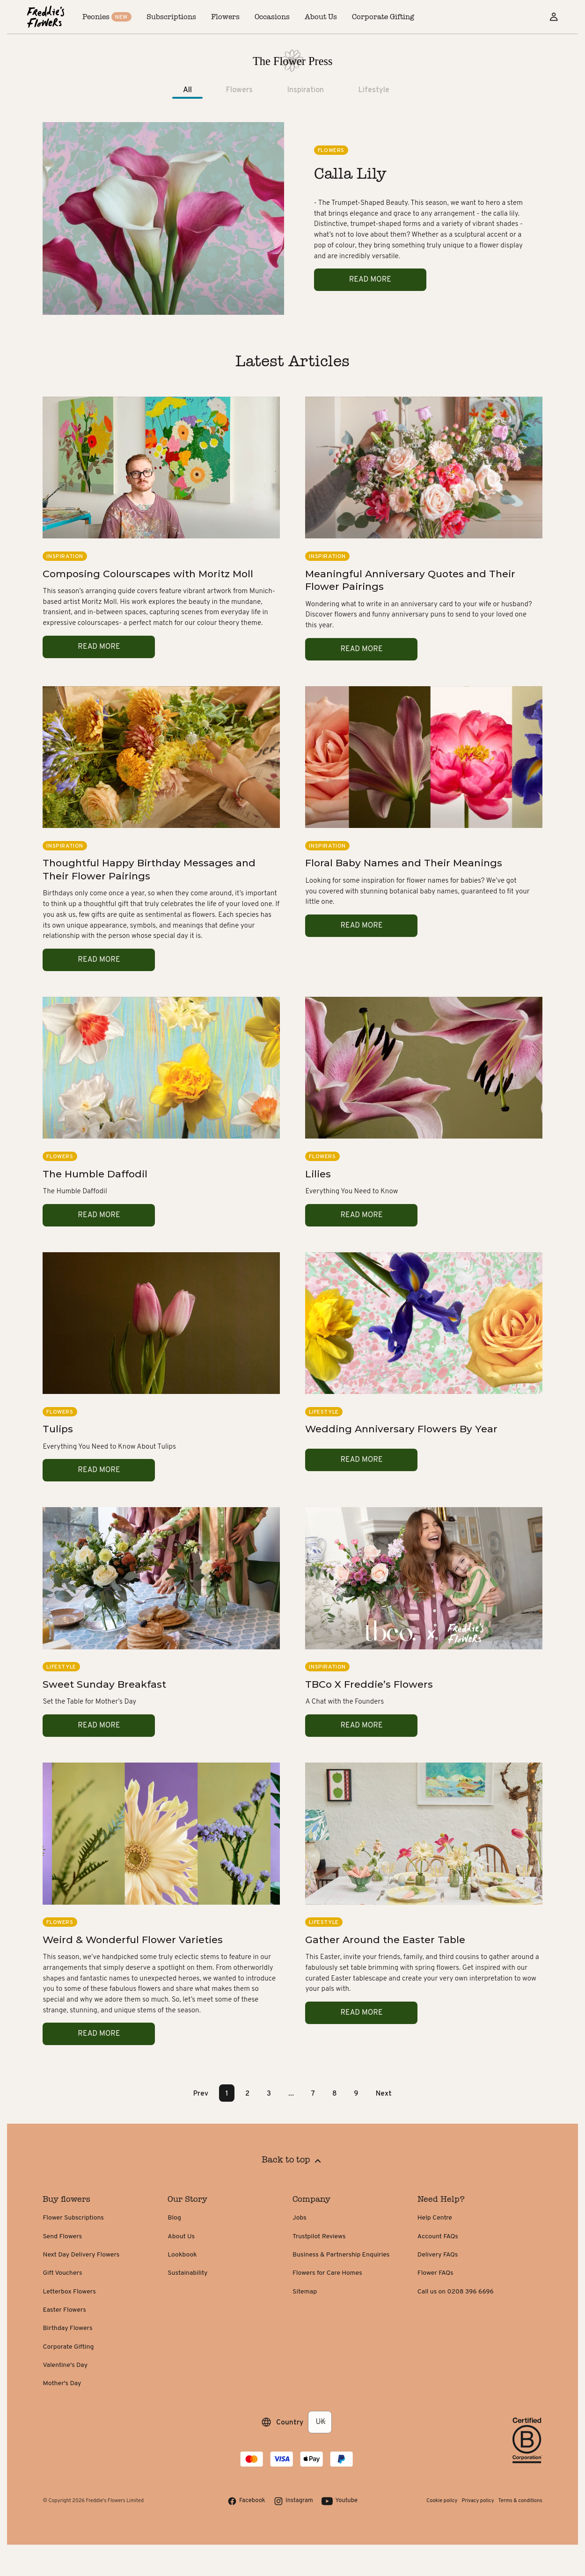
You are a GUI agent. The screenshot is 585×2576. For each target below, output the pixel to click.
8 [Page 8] (334, 2093)
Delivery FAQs (437, 2255)
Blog (174, 2218)
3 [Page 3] (269, 2093)
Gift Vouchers (62, 2273)
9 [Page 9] (356, 2093)
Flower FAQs (435, 2273)
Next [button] (384, 2093)
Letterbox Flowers (69, 2292)
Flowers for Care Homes (327, 2273)
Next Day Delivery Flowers (81, 2255)
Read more (370, 279)
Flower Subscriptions (73, 2218)
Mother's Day (62, 2383)
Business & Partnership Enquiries (340, 2255)
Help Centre (434, 2218)
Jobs (299, 2218)
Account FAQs (437, 2237)
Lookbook (182, 2255)
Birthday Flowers (67, 2328)
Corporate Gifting (68, 2347)
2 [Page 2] (247, 2093)
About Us (181, 2237)
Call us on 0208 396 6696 (455, 2292)
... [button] (291, 2093)
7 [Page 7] (313, 2093)
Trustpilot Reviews (319, 2237)
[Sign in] (553, 16)
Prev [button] (200, 2093)
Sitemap (304, 2292)
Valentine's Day (65, 2365)
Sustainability (187, 2273)
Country (289, 2421)
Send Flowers (62, 2237)
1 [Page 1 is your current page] (227, 2093)
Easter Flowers (64, 2310)
